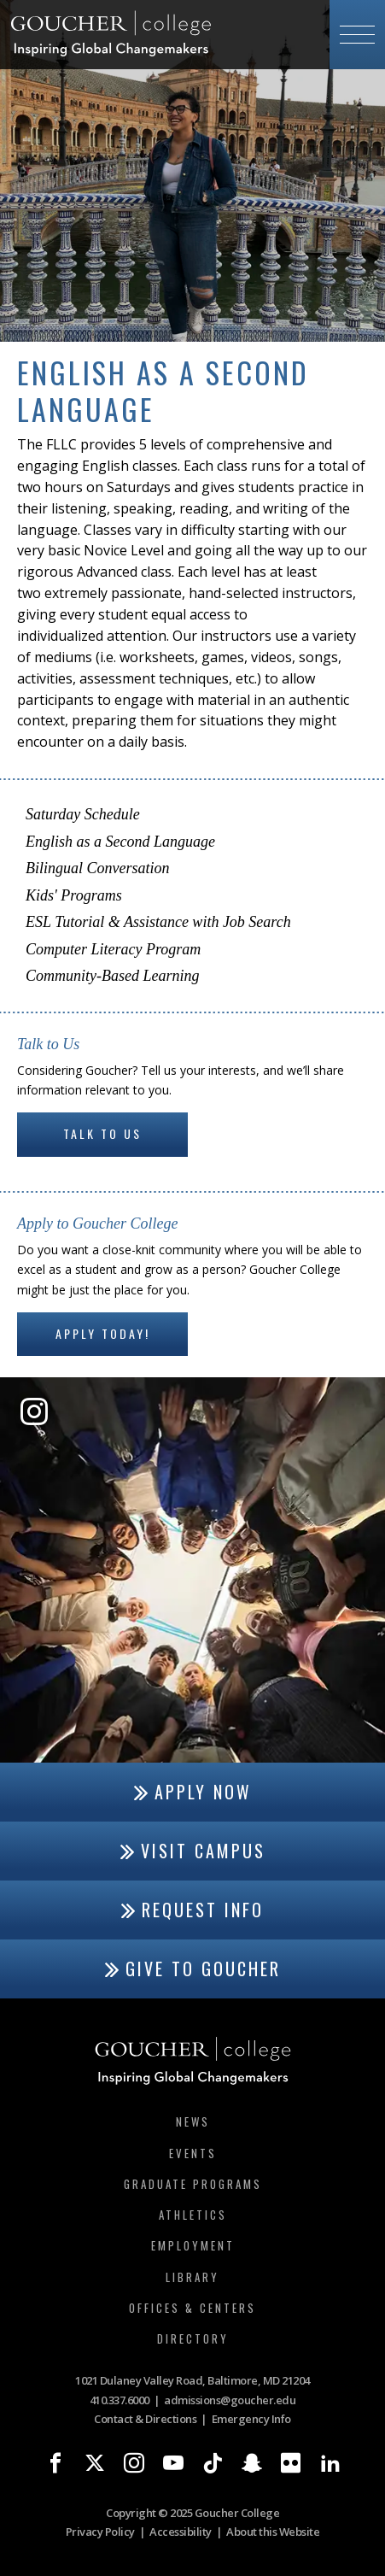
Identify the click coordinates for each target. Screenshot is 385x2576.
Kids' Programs (74, 895)
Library (192, 2277)
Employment (193, 2245)
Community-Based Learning (112, 975)
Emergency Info (251, 2418)
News (193, 2121)
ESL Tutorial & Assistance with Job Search (158, 921)
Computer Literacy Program (113, 949)
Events (193, 2153)
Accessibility (180, 2531)
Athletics (193, 2214)
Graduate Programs (193, 2183)
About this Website (272, 2531)
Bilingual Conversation (98, 868)
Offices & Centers (192, 2307)
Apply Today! (102, 1333)
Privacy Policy (100, 2531)
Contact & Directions (145, 2418)
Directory (193, 2338)
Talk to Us (102, 1133)
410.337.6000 (119, 2400)
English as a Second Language (120, 841)
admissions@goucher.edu (229, 2400)
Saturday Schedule (83, 814)
